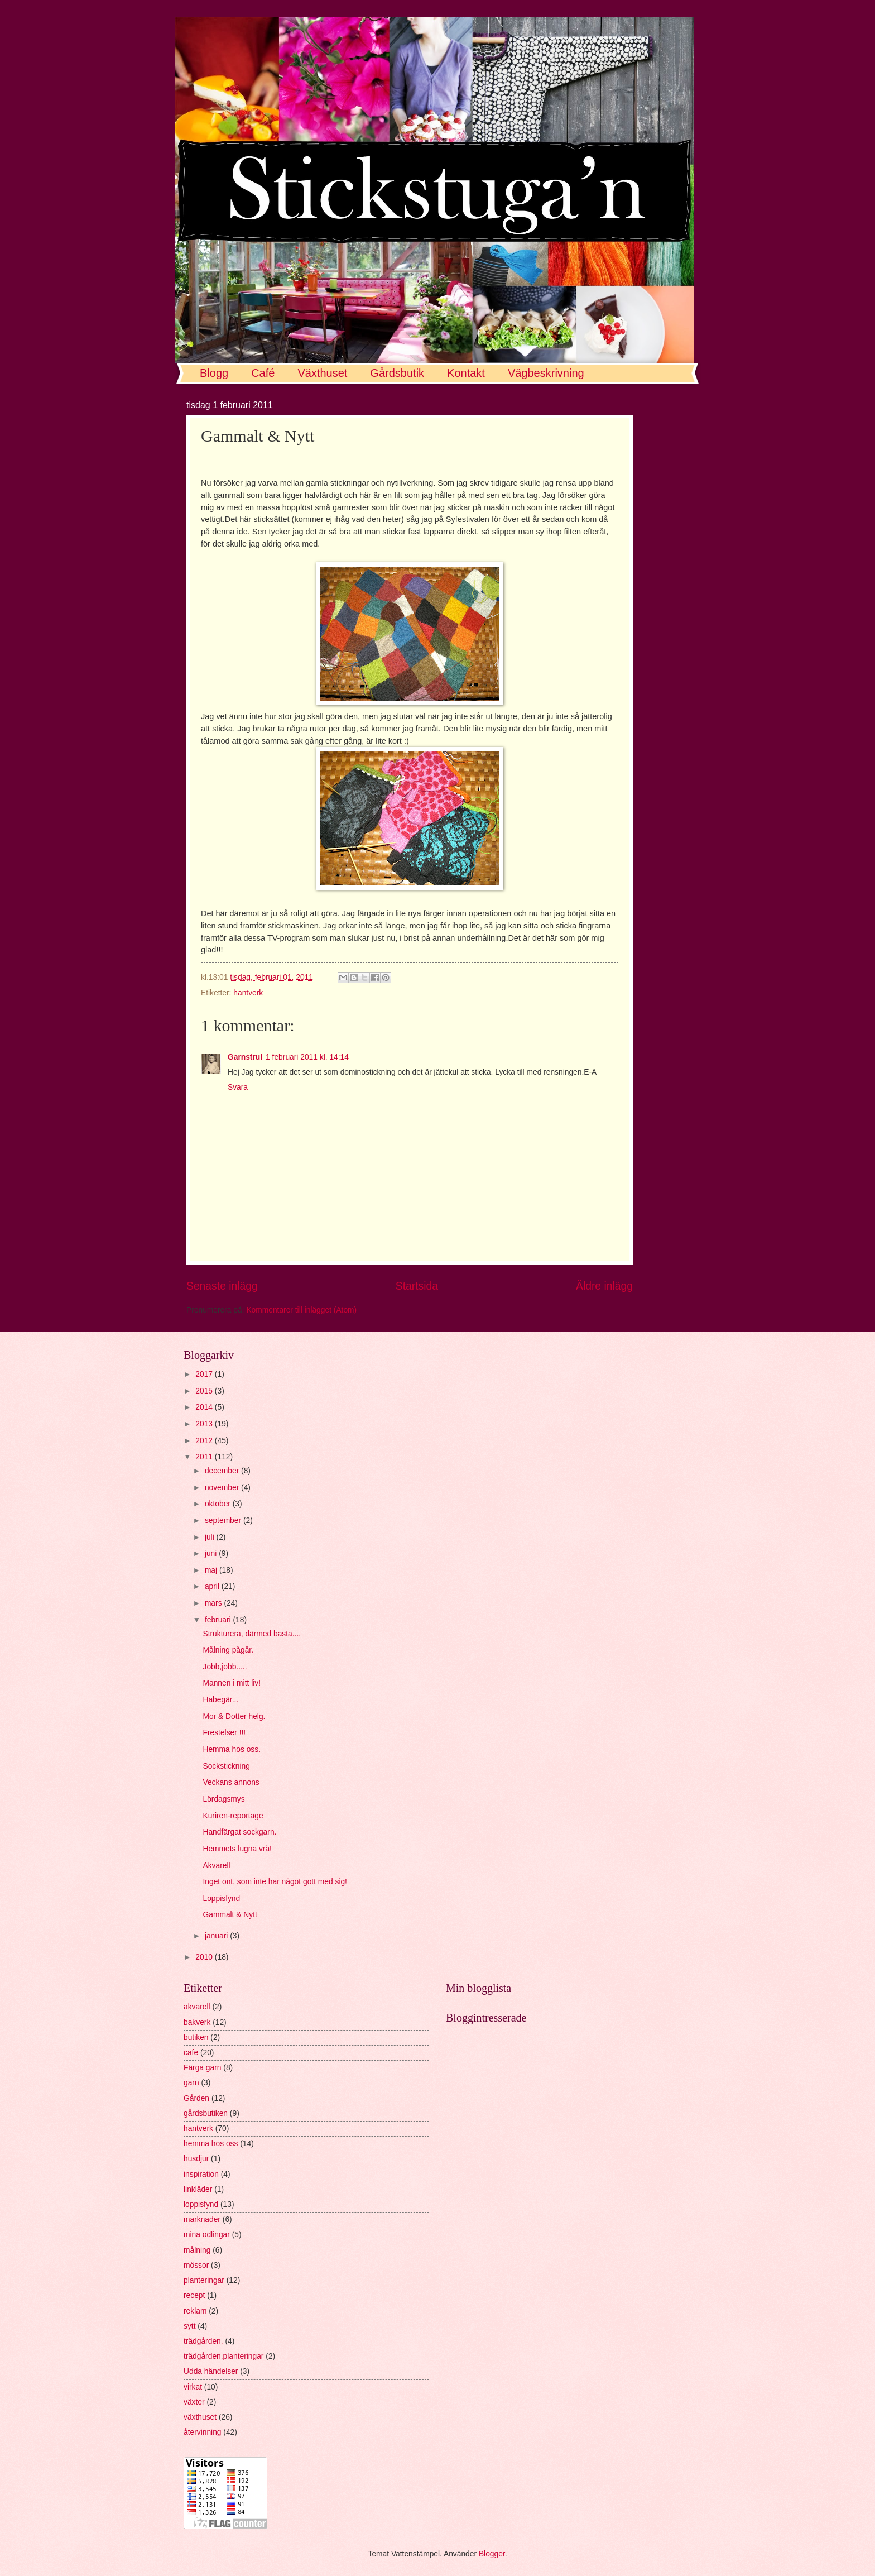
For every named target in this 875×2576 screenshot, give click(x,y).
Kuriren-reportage (233, 1816)
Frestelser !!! (224, 1732)
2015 (205, 1391)
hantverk (248, 993)
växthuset (200, 2417)
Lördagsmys (223, 1799)
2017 (205, 1374)
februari (219, 1620)
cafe (191, 2052)
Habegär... (220, 1700)
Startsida (417, 1286)
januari (217, 1936)
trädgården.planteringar (223, 2356)
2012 (205, 1441)
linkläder (198, 2189)
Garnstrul (245, 1057)
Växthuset (322, 373)
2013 (205, 1424)
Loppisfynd (221, 1898)
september (224, 1520)
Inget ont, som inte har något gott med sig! (275, 1882)
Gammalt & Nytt (230, 1915)
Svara (238, 1087)
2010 (205, 1957)
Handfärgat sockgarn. (239, 1832)
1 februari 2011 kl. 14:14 (307, 1057)
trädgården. (203, 2341)
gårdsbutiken (206, 2113)
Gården (196, 2098)
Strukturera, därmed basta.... (252, 1634)
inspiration (201, 2174)
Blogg (214, 373)
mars (214, 1603)
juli (211, 1537)
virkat (193, 2387)
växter (194, 2402)
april (213, 1586)
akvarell (197, 2007)
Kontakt (466, 373)
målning (197, 2250)
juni (212, 1553)
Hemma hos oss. (232, 1749)
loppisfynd (201, 2204)
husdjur (196, 2158)
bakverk (197, 2022)
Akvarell (216, 1865)
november (223, 1487)
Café (263, 373)
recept (194, 2295)
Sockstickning (226, 1766)
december (223, 1471)
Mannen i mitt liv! (232, 1683)
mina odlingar (207, 2234)
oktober (219, 1504)
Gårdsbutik (397, 373)
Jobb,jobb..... (225, 1667)
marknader (202, 2219)
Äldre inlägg (604, 1286)
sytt (189, 2326)
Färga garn (203, 2067)
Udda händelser (211, 2371)
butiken (196, 2037)
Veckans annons (231, 1782)
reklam (195, 2311)
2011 (205, 1457)
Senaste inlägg (222, 1286)
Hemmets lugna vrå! (237, 1849)
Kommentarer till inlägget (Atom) (301, 1310)
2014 (205, 1407)
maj (212, 1570)
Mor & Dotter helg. (234, 1716)
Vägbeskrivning (546, 373)
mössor (196, 2265)
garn (191, 2083)
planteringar (204, 2280)
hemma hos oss (211, 2143)
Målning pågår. (228, 1650)
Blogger (492, 2554)
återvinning (203, 2432)
